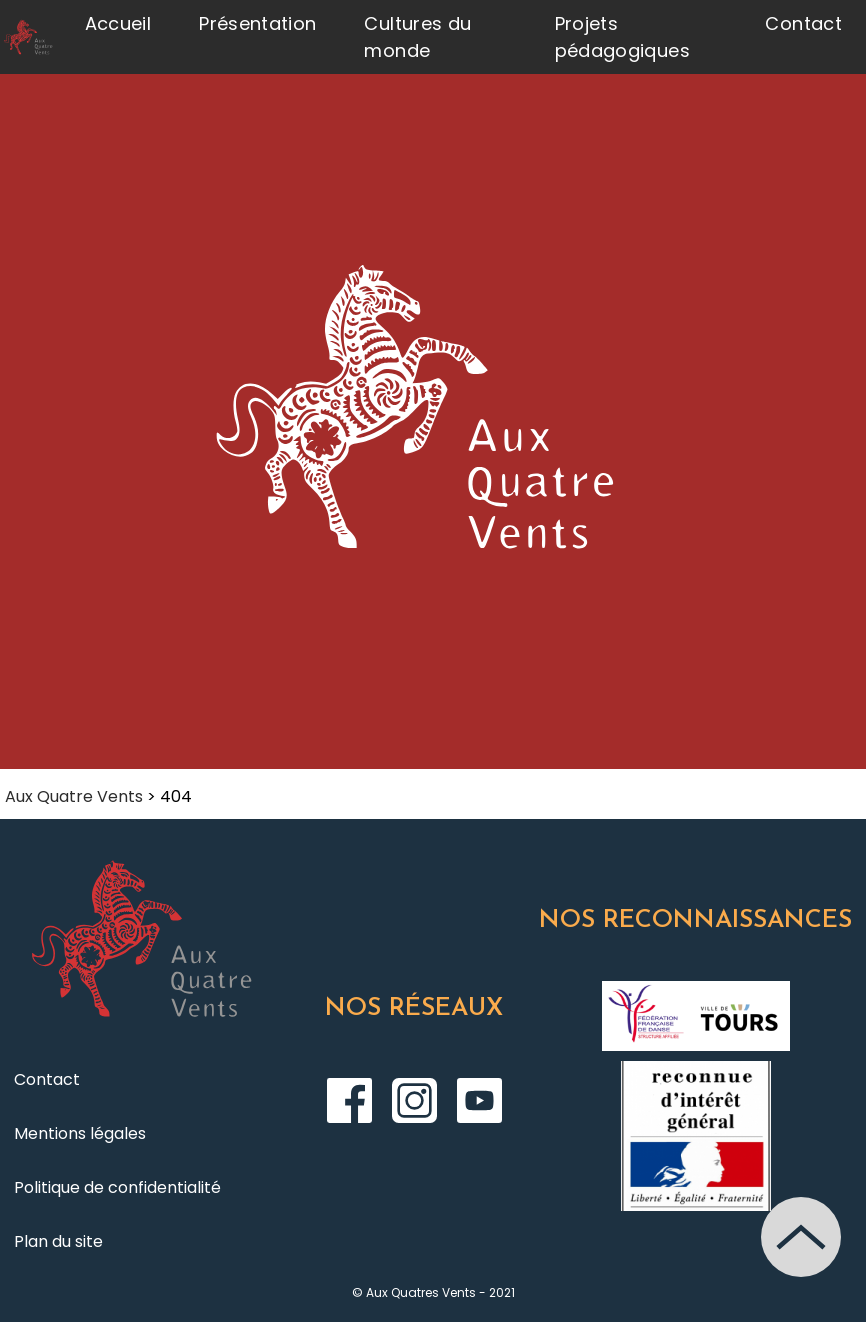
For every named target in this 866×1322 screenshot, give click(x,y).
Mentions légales (80, 1133)
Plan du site (58, 1241)
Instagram (414, 1100)
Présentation (257, 23)
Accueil (118, 23)
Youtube (479, 1100)
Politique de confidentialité (117, 1187)
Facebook (349, 1100)
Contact (803, 23)
